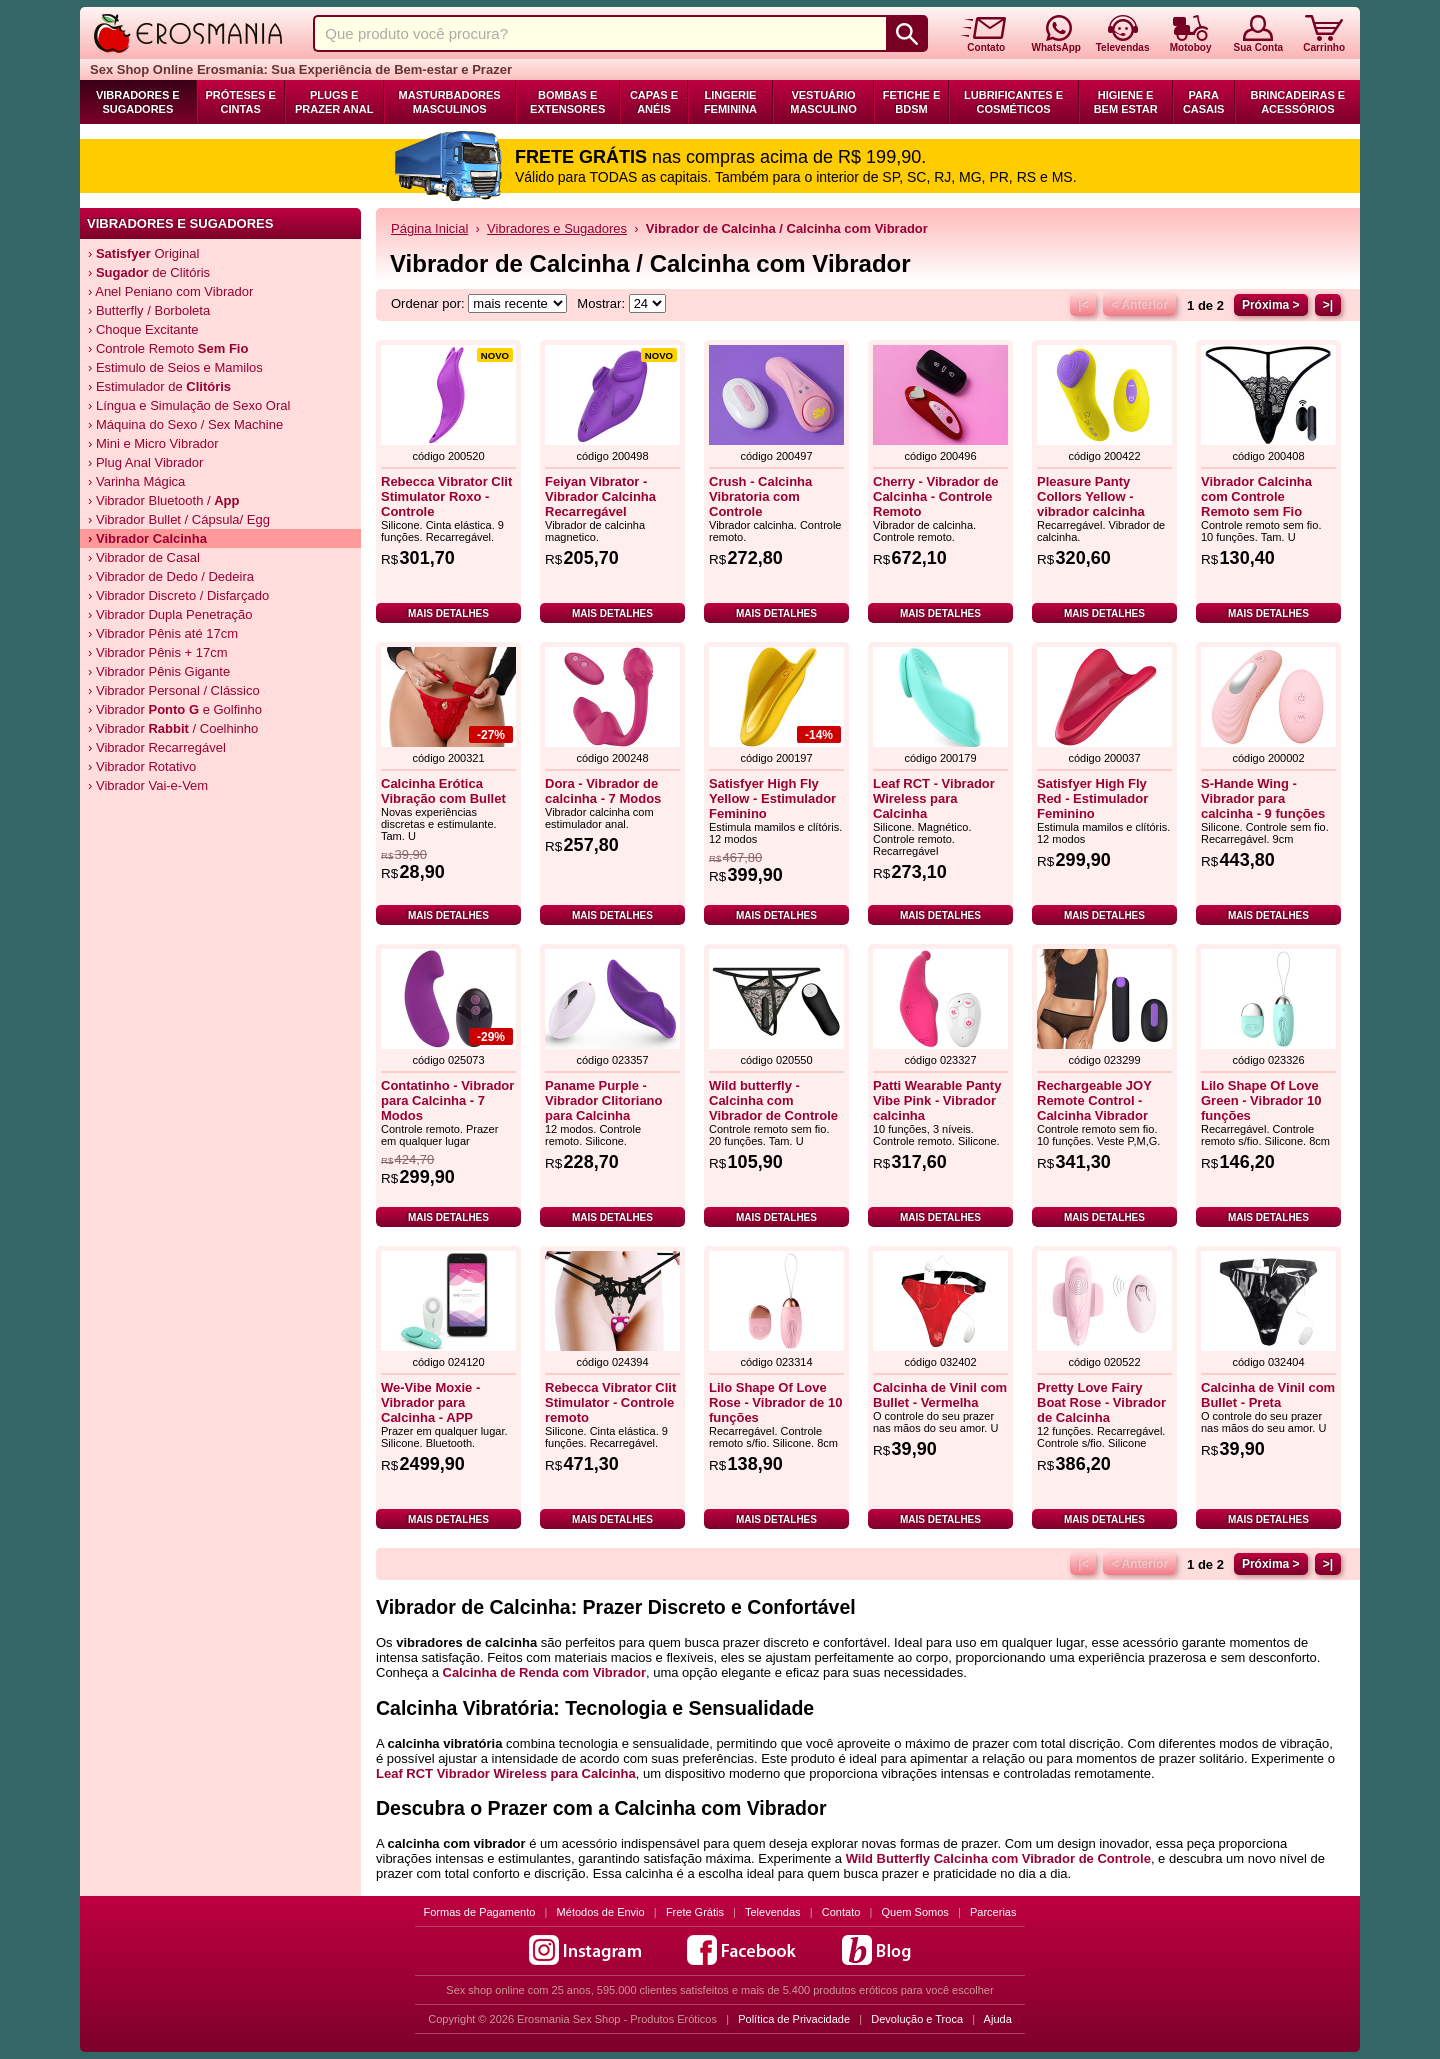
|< (1083, 305)
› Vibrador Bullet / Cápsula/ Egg (179, 519)
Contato (841, 1912)
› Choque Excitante (143, 329)
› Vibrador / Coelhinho (173, 728)
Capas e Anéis (654, 102)
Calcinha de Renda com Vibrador (544, 1672)
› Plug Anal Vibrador (145, 462)
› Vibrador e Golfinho (175, 709)
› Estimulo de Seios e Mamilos (175, 367)
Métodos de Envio (601, 1912)
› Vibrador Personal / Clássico (174, 690)
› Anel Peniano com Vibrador (170, 291)
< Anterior (1139, 305)
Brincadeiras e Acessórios (1297, 102)
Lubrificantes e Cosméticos (1013, 102)
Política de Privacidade (794, 2019)
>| (1328, 305)
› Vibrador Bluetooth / (164, 500)
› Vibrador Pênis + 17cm (158, 652)
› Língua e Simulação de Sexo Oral (189, 405)
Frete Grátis (695, 1912)
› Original (143, 253)
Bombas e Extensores (567, 102)
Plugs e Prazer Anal (334, 102)
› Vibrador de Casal (144, 557)
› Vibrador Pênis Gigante (159, 671)
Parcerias (993, 1912)
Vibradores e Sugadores (138, 102)
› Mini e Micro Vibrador (153, 443)
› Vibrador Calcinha (147, 538)
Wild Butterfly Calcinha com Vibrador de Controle (998, 1858)
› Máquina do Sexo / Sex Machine (185, 424)
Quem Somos (915, 1912)
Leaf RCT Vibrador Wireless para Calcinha (506, 1773)
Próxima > (1271, 305)
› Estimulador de (159, 386)
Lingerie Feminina (730, 102)
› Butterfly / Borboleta (149, 310)
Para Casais (1204, 102)
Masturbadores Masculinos (450, 102)
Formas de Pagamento (480, 1912)
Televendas (773, 1912)
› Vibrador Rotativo (142, 766)
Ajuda (998, 2019)
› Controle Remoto (168, 348)
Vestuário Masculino (823, 102)
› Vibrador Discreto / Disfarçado (178, 595)
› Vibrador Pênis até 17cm (163, 633)
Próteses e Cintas (241, 102)
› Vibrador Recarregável (157, 747)
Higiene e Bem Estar (1126, 102)
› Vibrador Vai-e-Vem (148, 785)
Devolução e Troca (917, 2019)
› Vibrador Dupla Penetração (170, 614)
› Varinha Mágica (136, 481)
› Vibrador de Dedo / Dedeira (171, 576)
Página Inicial (429, 228)
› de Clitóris (149, 272)
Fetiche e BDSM (911, 102)
